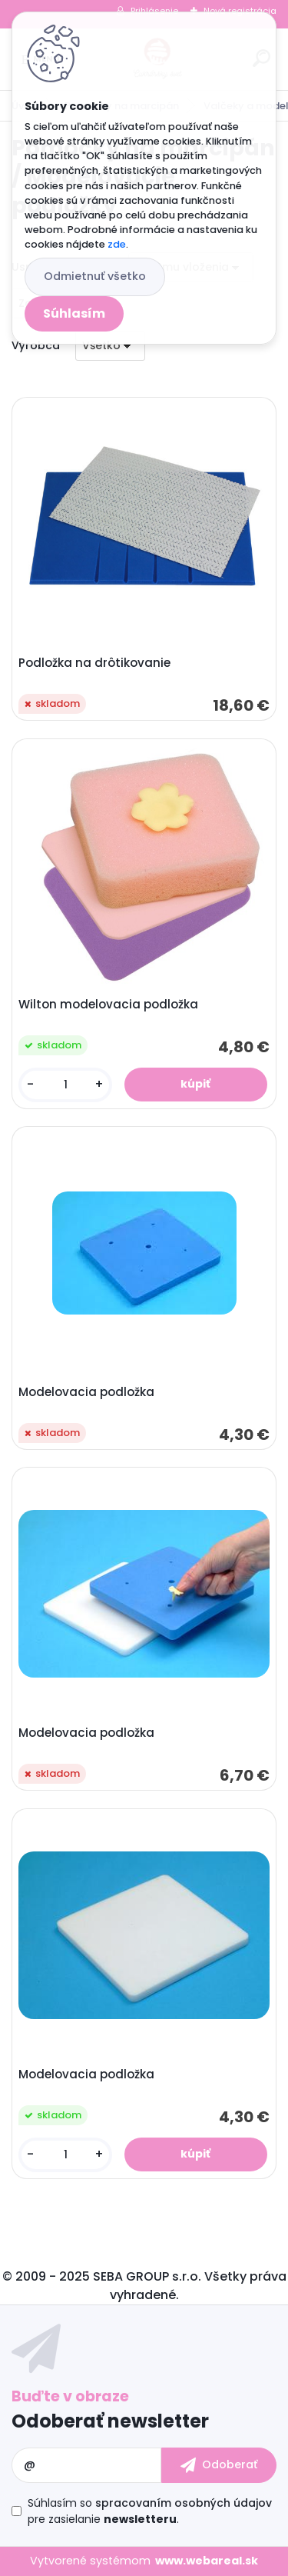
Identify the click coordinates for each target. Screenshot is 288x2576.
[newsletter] (219, 2465)
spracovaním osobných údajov (183, 2503)
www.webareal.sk (206, 2560)
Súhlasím (74, 313)
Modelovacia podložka (86, 1392)
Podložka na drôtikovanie (94, 663)
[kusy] (65, 1085)
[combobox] (110, 346)
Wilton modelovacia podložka (108, 1004)
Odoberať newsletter (110, 2421)
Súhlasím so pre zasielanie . (150, 2511)
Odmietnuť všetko (95, 276)
